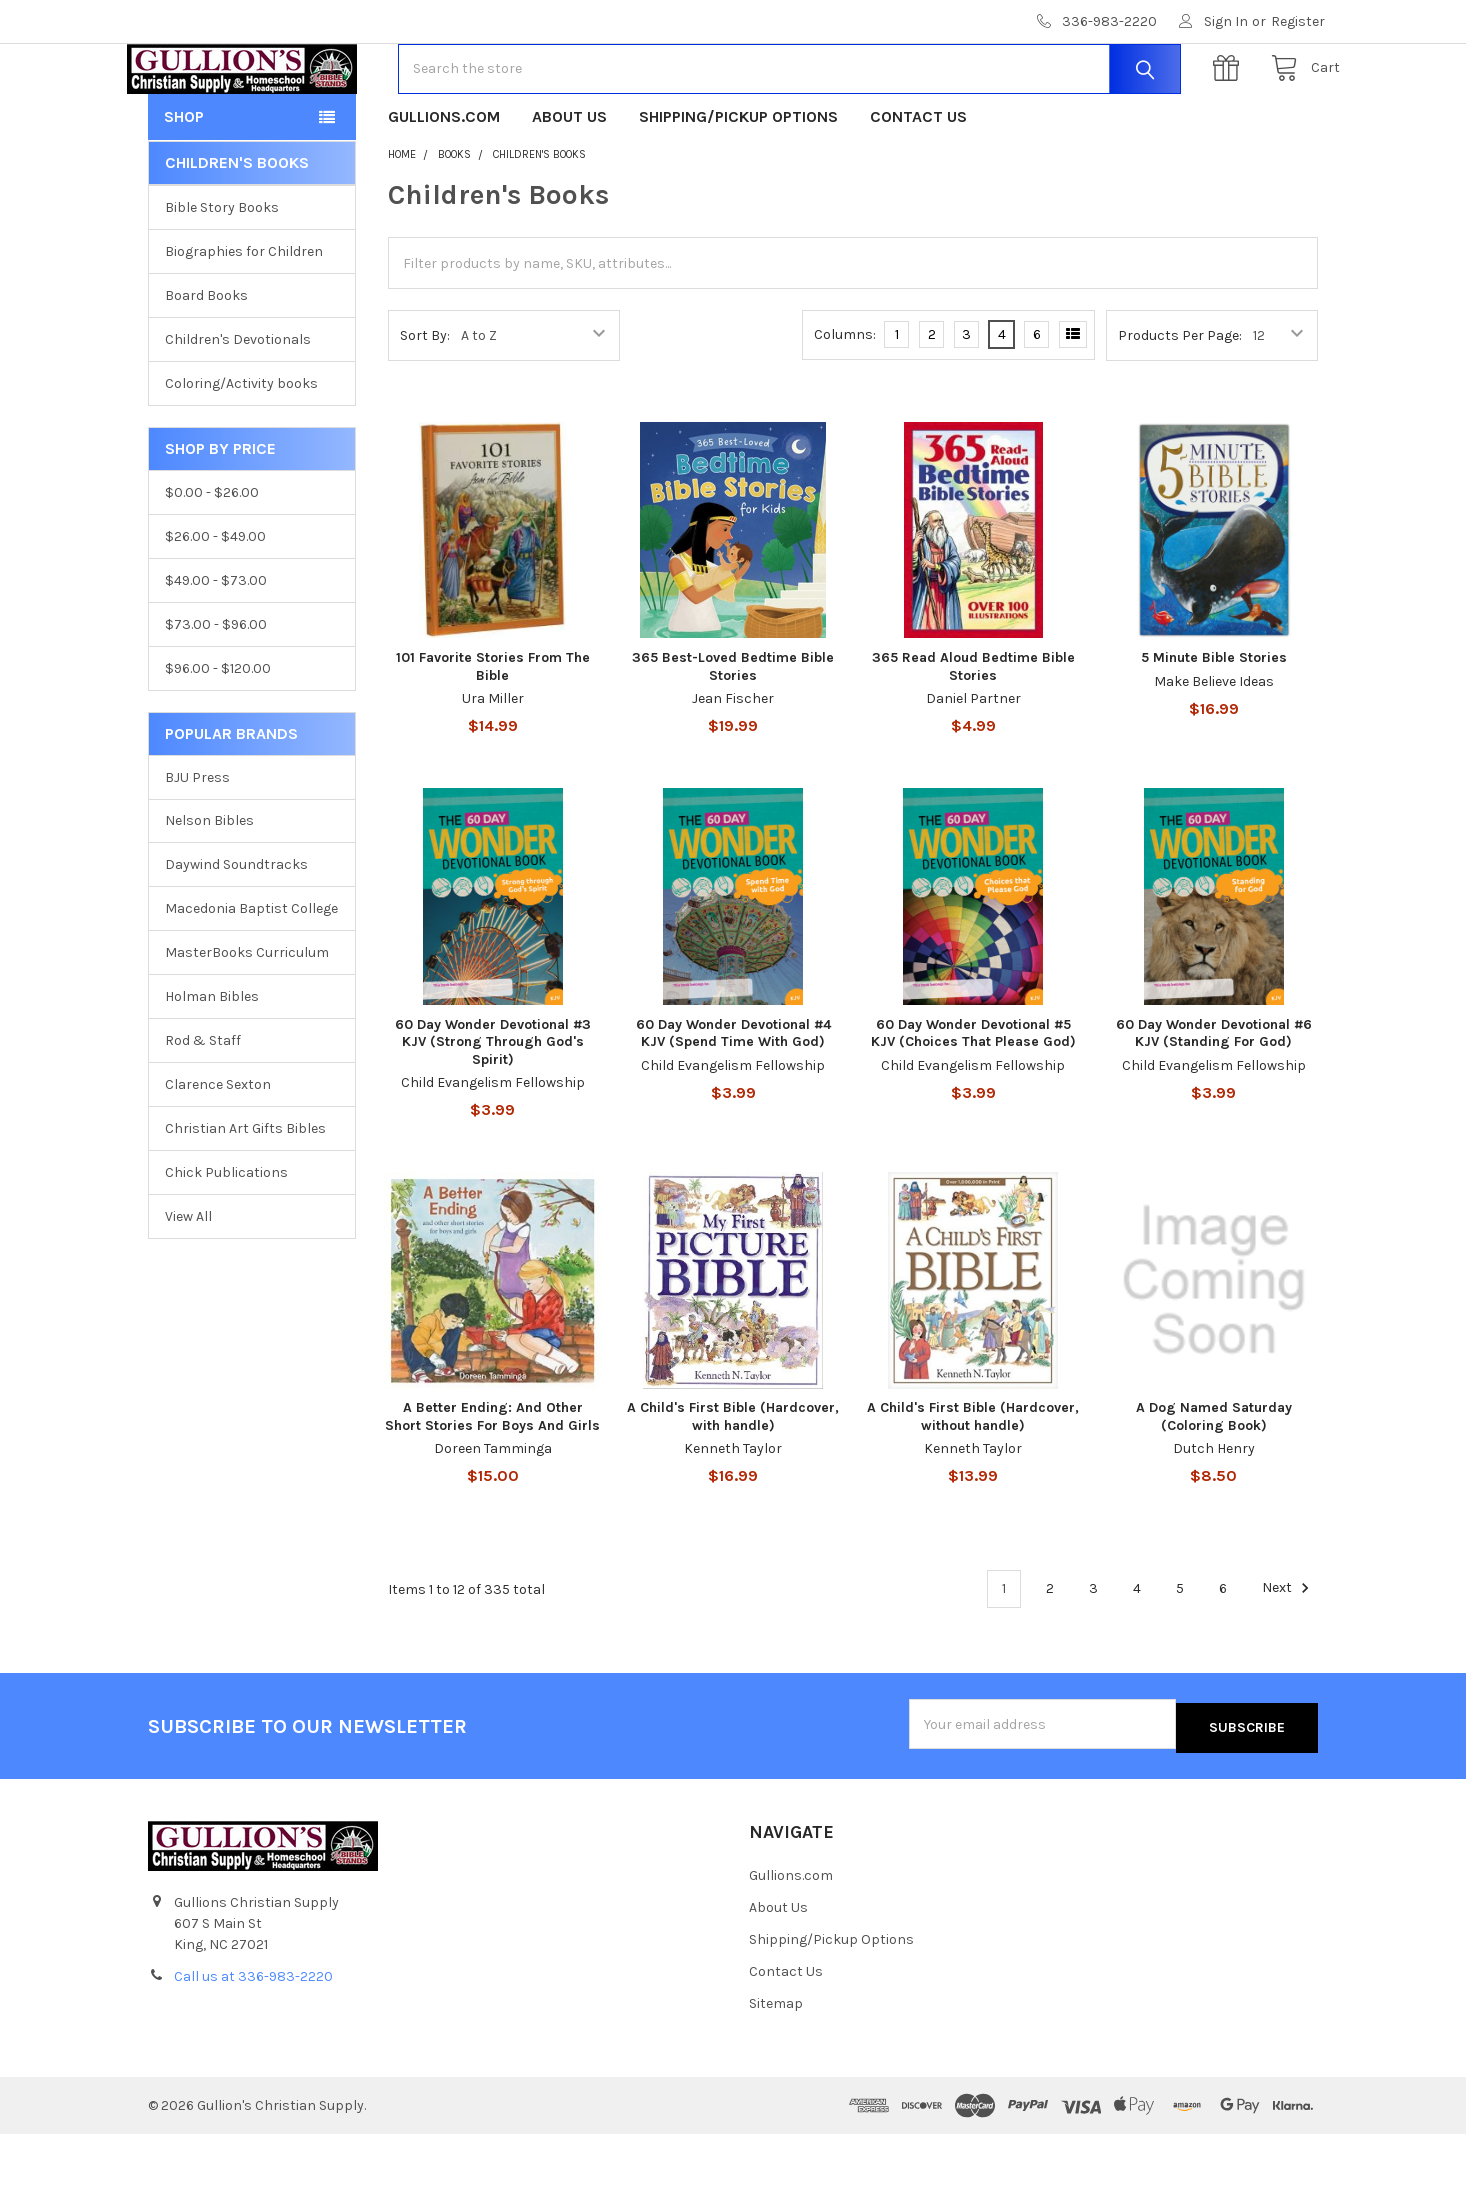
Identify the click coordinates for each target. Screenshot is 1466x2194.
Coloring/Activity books (241, 447)
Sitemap (776, 2063)
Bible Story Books (222, 271)
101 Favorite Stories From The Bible (493, 730)
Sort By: (425, 399)
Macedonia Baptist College (251, 972)
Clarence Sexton (218, 1148)
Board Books (206, 359)
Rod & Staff (203, 1104)
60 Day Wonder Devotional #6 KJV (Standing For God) (1214, 1097)
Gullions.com (444, 180)
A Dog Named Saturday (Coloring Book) (1214, 1480)
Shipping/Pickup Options (738, 180)
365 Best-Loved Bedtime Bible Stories (733, 730)
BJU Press (197, 840)
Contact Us (918, 180)
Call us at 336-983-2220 (253, 2036)
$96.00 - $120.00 (218, 732)
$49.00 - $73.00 (216, 644)
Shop (184, 180)
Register (1298, 21)
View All (188, 1280)
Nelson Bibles (209, 884)
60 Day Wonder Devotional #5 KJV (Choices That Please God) (973, 1097)
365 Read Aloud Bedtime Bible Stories (973, 730)
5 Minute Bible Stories (1214, 721)
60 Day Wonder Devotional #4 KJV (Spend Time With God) (733, 1097)
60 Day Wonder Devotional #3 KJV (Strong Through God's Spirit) (493, 1106)
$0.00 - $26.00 (212, 556)
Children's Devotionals (238, 403)
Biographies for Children (244, 315)
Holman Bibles (212, 1060)
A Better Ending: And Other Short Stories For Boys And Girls (492, 1480)
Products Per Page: (1180, 399)
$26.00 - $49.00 (215, 600)
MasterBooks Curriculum (247, 1016)
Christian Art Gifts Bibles (245, 1192)
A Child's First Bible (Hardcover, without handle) (973, 1480)
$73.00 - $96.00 (216, 688)
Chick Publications (226, 1236)
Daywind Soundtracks (236, 928)
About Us (569, 180)
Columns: (845, 398)
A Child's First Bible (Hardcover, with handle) (733, 1480)
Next (1288, 1652)
